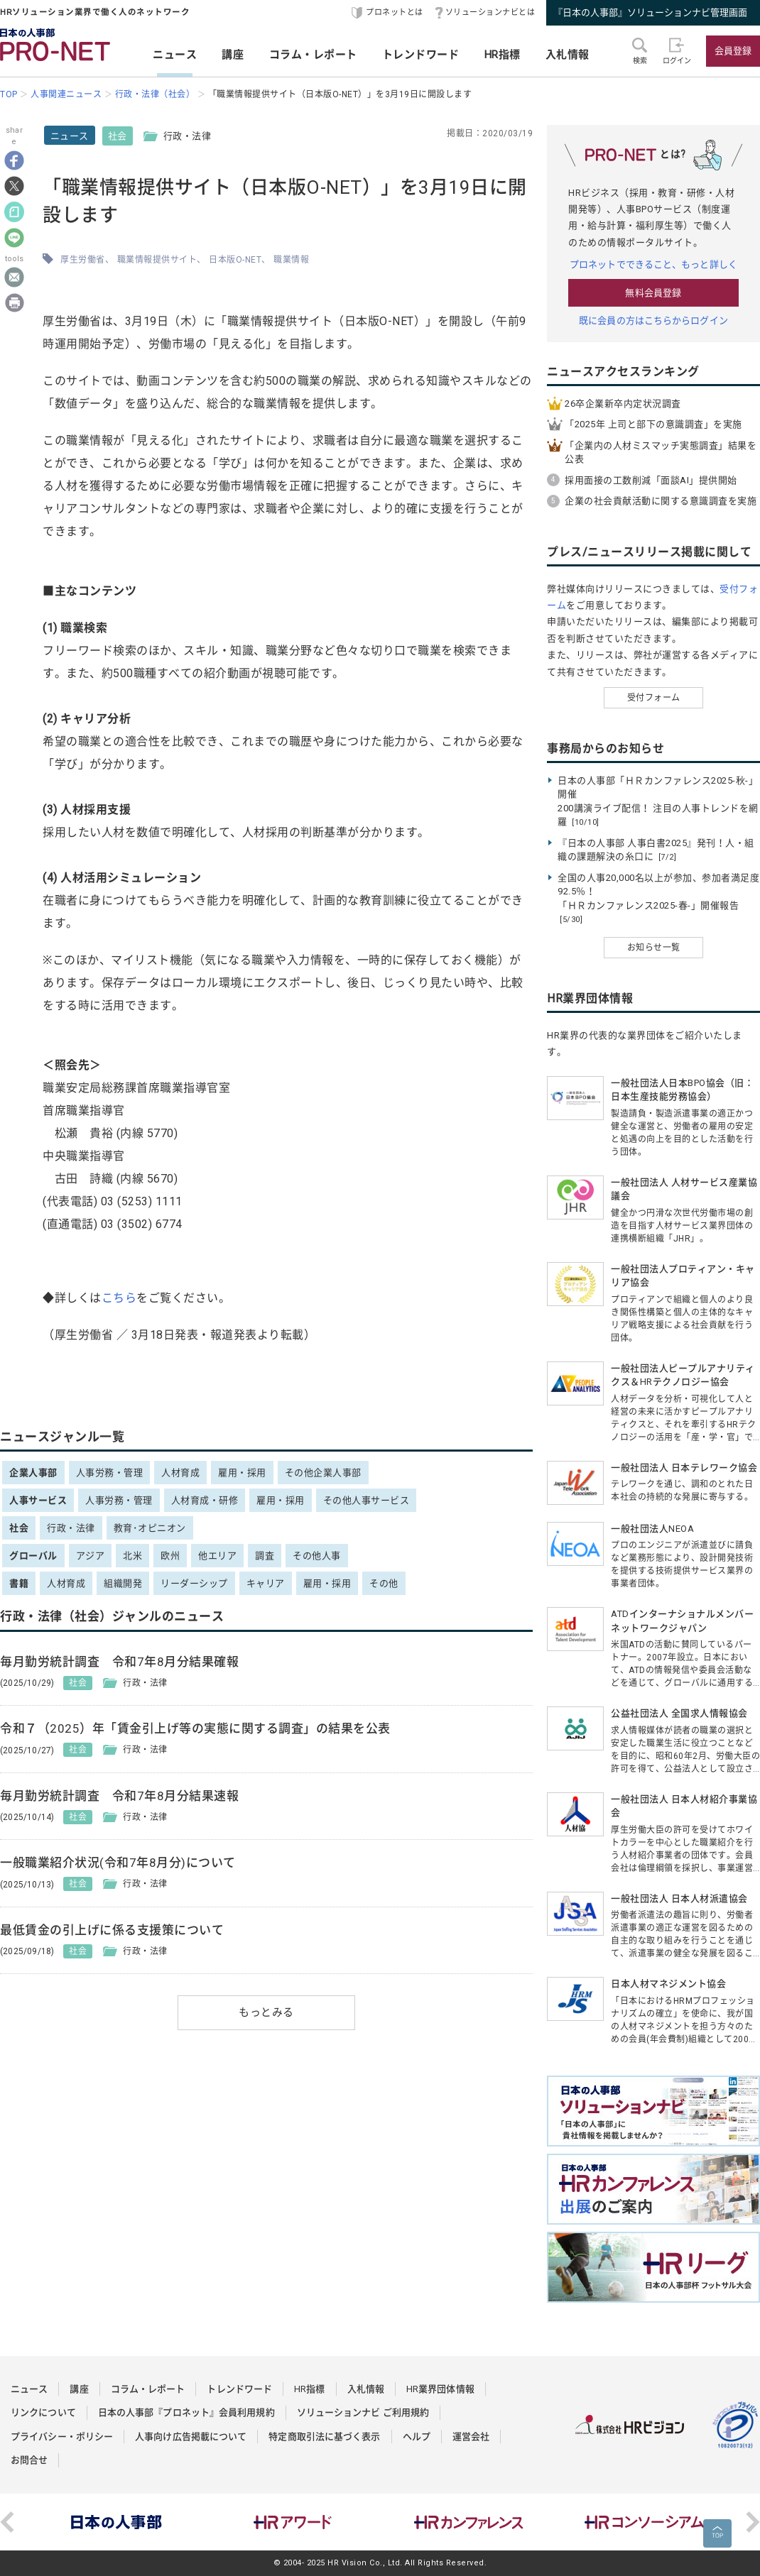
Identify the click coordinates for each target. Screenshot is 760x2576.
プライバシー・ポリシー (62, 2436)
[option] (116, 2522)
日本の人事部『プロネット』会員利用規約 (186, 2412)
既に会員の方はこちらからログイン (653, 320)
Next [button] (753, 2522)
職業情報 (291, 260)
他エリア (217, 1555)
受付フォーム (653, 698)
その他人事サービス (366, 1500)
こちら (119, 1298)
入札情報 (567, 54)
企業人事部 (33, 1472)
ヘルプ (416, 2436)
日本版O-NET (235, 260)
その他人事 (317, 1555)
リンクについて (43, 2412)
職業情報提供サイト (157, 260)
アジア (90, 1555)
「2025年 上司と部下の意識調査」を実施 (653, 424)
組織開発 (123, 1583)
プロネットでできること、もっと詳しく (653, 264)
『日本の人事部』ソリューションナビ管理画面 (650, 12)
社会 (117, 136)
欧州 (170, 1555)
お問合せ (29, 2460)
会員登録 (733, 50)
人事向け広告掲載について (190, 2436)
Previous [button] (7, 2522)
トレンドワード (421, 54)
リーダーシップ (194, 1583)
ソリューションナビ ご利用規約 (363, 2412)
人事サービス (38, 1500)
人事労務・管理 (109, 1472)
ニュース (175, 54)
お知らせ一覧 (653, 948)
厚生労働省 (82, 260)
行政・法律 (71, 1528)
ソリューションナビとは (490, 12)
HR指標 (502, 54)
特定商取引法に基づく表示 (324, 2436)
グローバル (33, 1555)
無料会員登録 (653, 292)
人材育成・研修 (205, 1500)
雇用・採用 (242, 1472)
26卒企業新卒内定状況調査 (623, 403)
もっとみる (266, 2012)
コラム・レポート (313, 54)
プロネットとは (394, 12)
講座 (233, 54)
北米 (132, 1555)
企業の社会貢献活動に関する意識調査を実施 (660, 500)
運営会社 (470, 2436)
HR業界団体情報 (440, 2389)
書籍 (18, 1583)
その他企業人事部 (323, 1472)
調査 (264, 1555)
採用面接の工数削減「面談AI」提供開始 (651, 480)
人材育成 (180, 1472)
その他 (383, 1583)
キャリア (265, 1583)
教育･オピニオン (150, 1528)
